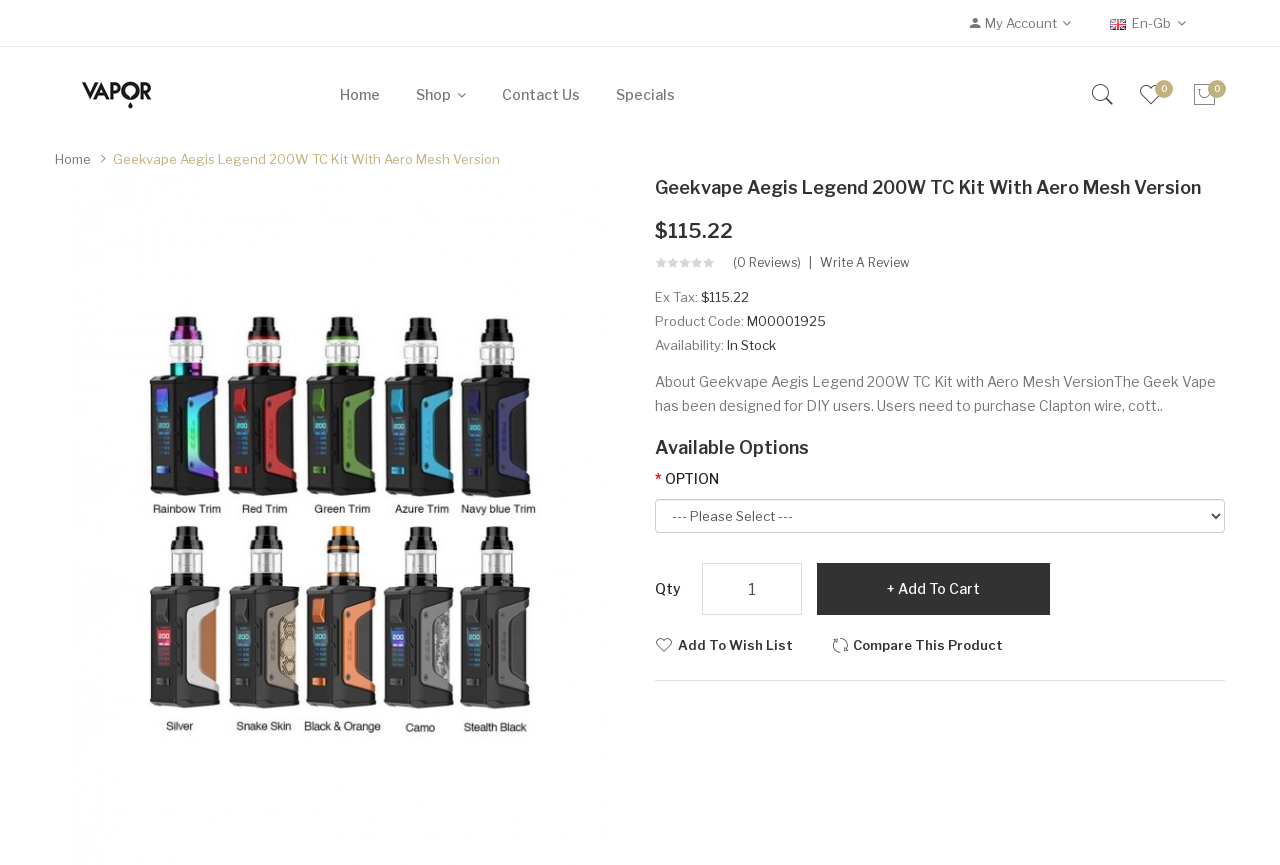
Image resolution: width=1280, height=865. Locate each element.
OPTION (692, 478)
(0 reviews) (767, 263)
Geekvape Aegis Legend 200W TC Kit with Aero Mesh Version (306, 159)
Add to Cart (939, 588)
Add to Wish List (735, 645)
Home (73, 159)
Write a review (865, 263)
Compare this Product (928, 645)
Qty (668, 588)
